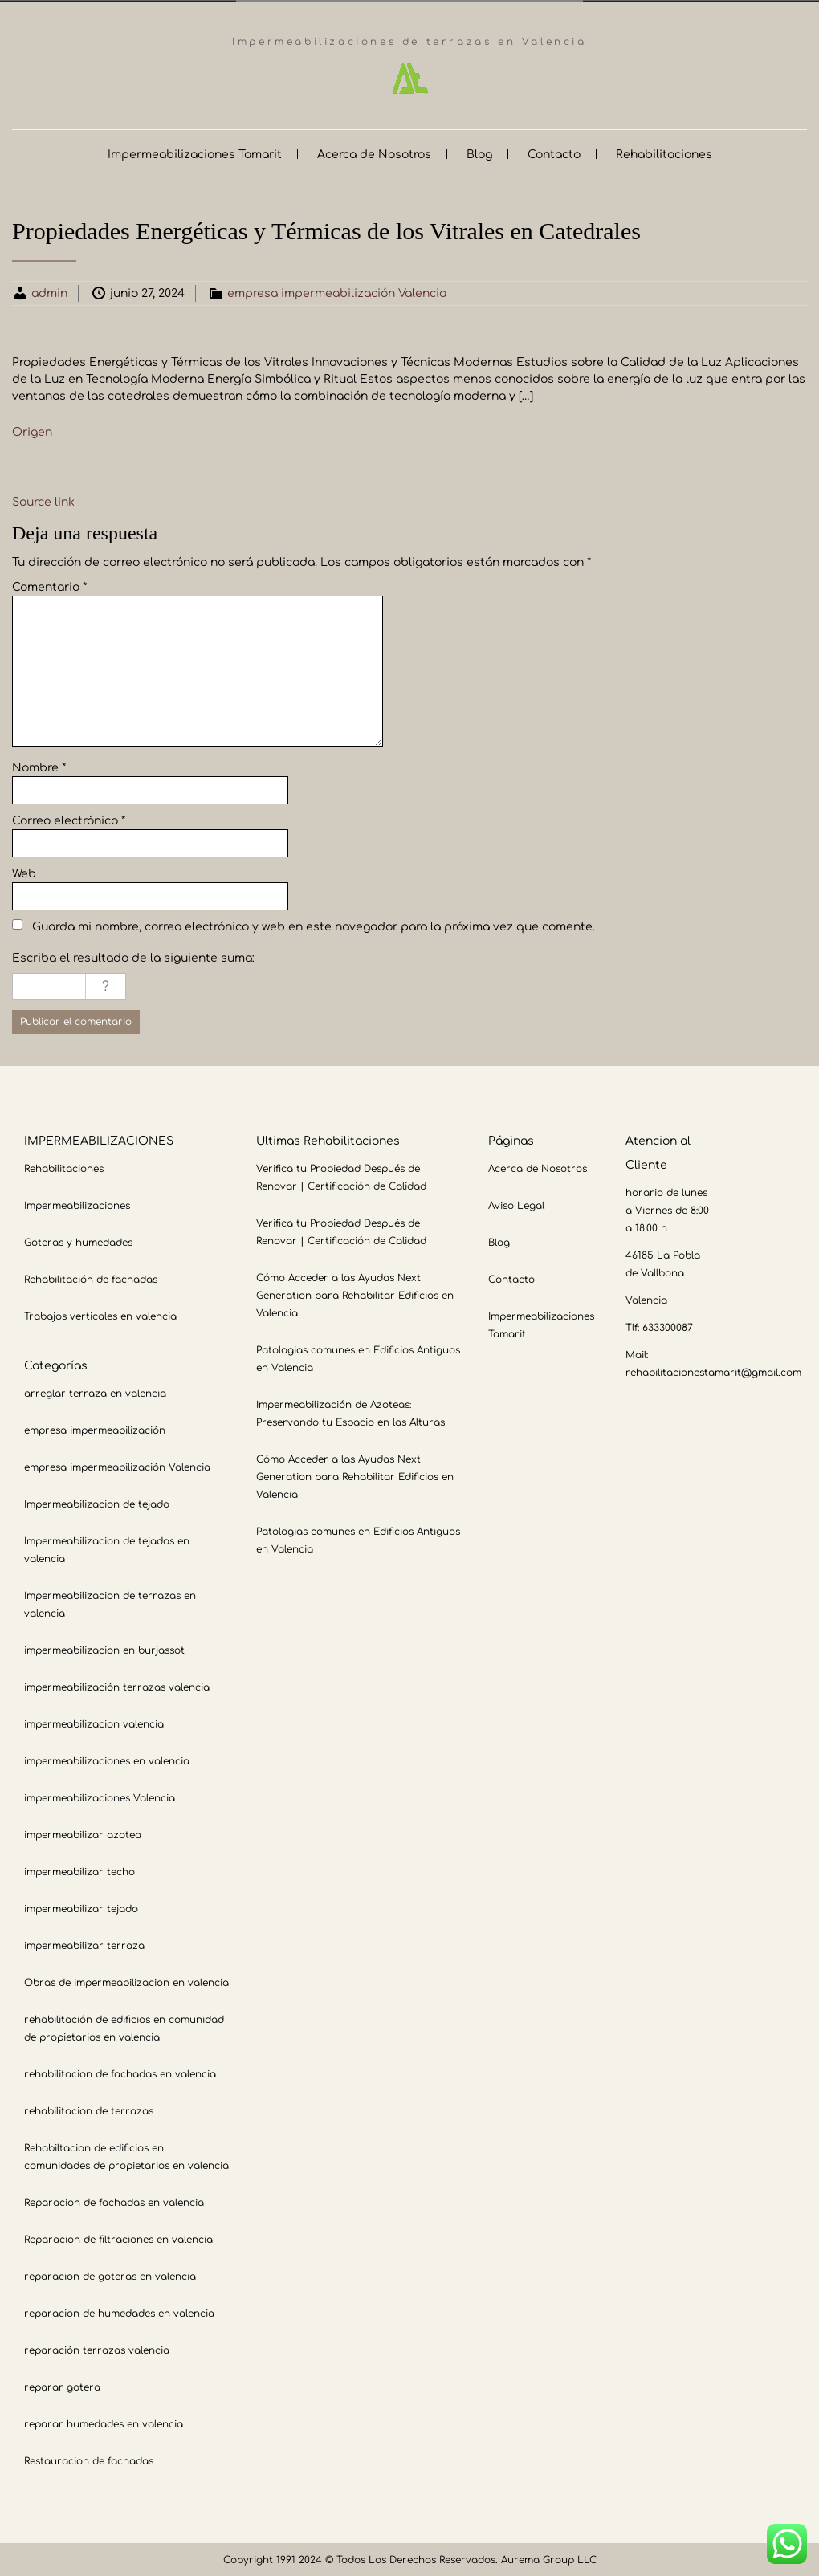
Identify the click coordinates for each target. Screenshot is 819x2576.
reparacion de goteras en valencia (110, 2275)
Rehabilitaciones (664, 153)
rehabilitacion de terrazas (88, 2109)
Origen (32, 431)
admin (49, 292)
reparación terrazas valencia (96, 2348)
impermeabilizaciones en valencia (106, 1759)
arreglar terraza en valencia (95, 1392)
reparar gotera (62, 2385)
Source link (43, 500)
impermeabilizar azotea (82, 1833)
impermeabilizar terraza (84, 1944)
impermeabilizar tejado (81, 1907)
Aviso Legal (516, 1204)
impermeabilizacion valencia (94, 1722)
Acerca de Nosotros (374, 153)
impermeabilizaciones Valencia (99, 1796)
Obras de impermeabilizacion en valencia (126, 1981)
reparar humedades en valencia (103, 2422)
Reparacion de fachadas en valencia (114, 2201)
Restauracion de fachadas (88, 2459)
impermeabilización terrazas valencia (117, 1685)
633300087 (667, 1326)
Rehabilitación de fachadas (90, 1278)
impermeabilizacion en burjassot (104, 1648)
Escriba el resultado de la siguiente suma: (133, 956)
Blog (479, 153)
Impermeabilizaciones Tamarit (195, 153)
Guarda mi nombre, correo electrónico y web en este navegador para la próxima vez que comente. (313, 925)
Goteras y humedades (78, 1241)
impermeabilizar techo (79, 1870)
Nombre (39, 766)
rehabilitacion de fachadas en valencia (120, 2072)
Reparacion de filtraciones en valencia (118, 2238)
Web (24, 872)
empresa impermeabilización (94, 1429)
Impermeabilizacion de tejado (96, 1502)
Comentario (49, 586)
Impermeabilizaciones (77, 1204)
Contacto (554, 153)
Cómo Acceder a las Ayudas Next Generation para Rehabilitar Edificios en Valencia (355, 1294)
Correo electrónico (68, 819)
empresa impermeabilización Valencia (336, 292)
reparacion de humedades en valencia (119, 2312)
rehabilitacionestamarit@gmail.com (713, 1371)
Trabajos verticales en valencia (100, 1315)
